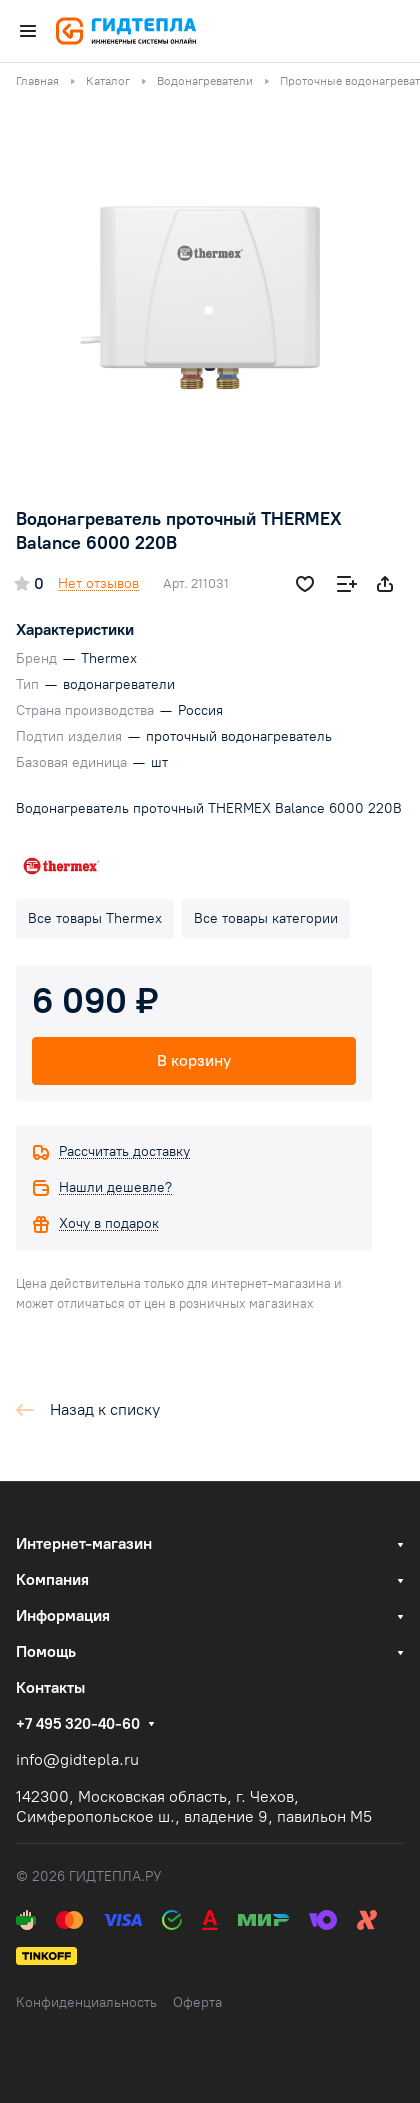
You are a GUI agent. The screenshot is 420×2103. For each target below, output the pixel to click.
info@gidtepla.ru (77, 1759)
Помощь (46, 1651)
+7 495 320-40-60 (78, 1724)
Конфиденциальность (86, 2002)
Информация (63, 1615)
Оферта (197, 2002)
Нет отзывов (98, 583)
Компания (52, 1579)
